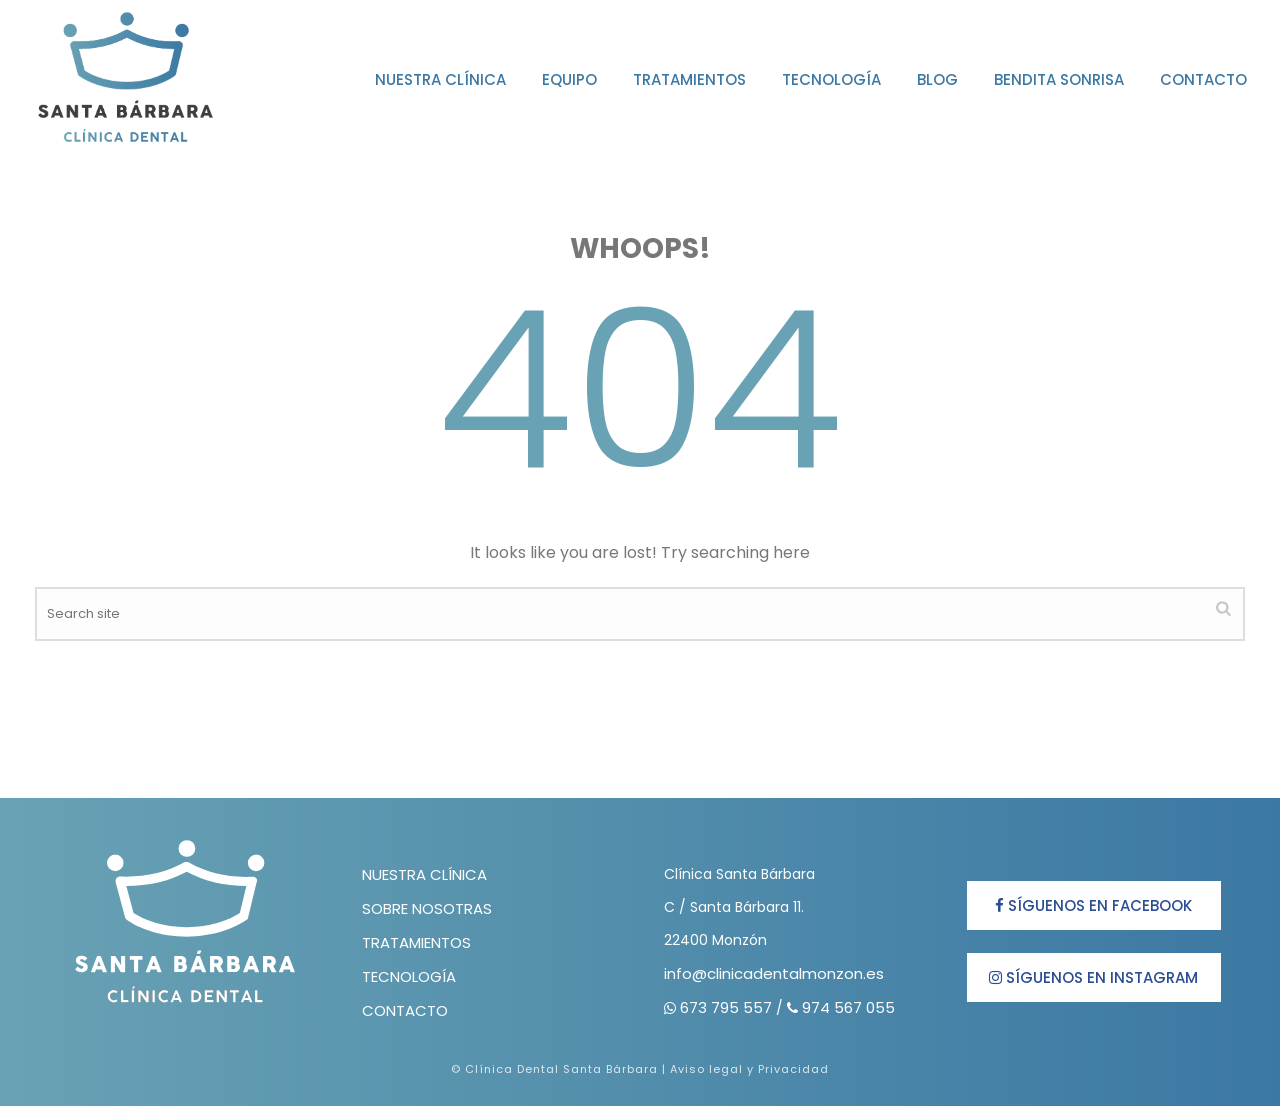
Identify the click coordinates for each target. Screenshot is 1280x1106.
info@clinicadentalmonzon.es (774, 973)
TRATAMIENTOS (416, 942)
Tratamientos (689, 79)
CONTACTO (405, 1010)
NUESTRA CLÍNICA (424, 874)
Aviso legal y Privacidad (749, 1069)
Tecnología (831, 79)
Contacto (1203, 79)
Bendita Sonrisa (1059, 79)
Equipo (569, 79)
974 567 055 (848, 1007)
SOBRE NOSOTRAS (427, 908)
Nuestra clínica (440, 79)
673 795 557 (728, 1007)
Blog (937, 79)
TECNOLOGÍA (409, 976)
